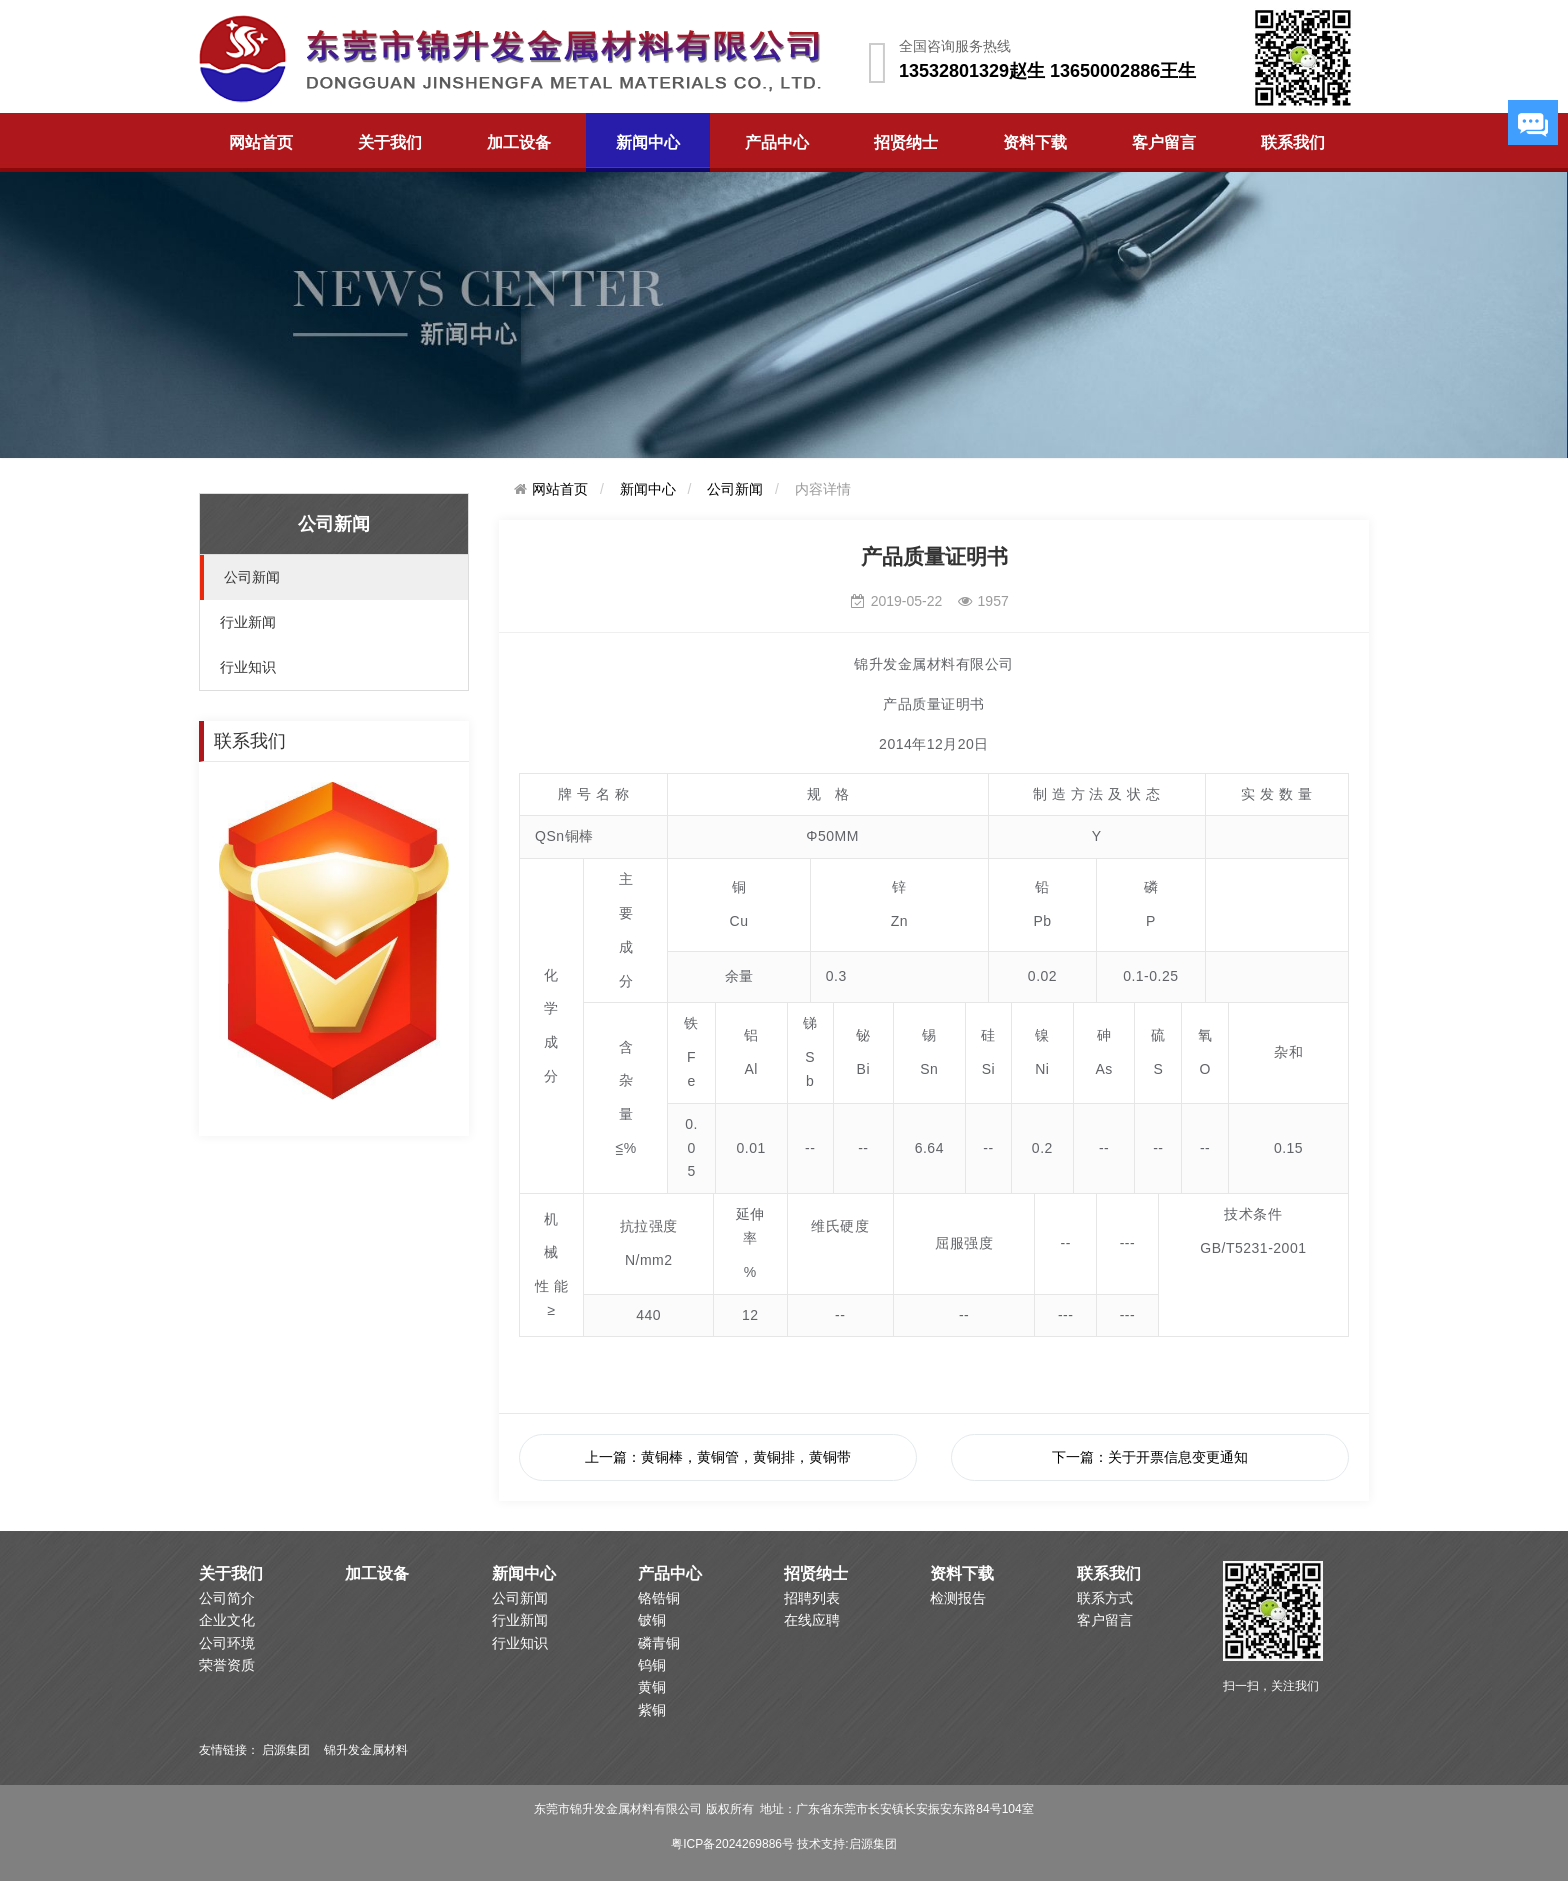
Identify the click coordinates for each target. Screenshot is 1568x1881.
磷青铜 (659, 1643)
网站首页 (261, 142)
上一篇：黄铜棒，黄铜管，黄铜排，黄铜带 (718, 1457)
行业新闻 (248, 622)
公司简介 (227, 1598)
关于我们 (390, 142)
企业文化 (227, 1620)
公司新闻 (252, 577)
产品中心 (777, 142)
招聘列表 (812, 1598)
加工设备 (519, 142)
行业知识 (248, 667)
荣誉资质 (227, 1665)
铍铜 (652, 1620)
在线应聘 (812, 1620)
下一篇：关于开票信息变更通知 (1150, 1457)
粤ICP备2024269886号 (732, 1844)
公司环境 (227, 1643)
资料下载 (1035, 142)
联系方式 (1105, 1598)
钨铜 (652, 1665)
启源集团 (286, 1750)
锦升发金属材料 (366, 1750)
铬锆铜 (659, 1598)
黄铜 (652, 1687)
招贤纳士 (906, 142)
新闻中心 (648, 142)
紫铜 (652, 1710)
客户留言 (1164, 142)
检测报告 (958, 1598)
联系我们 (1293, 142)
